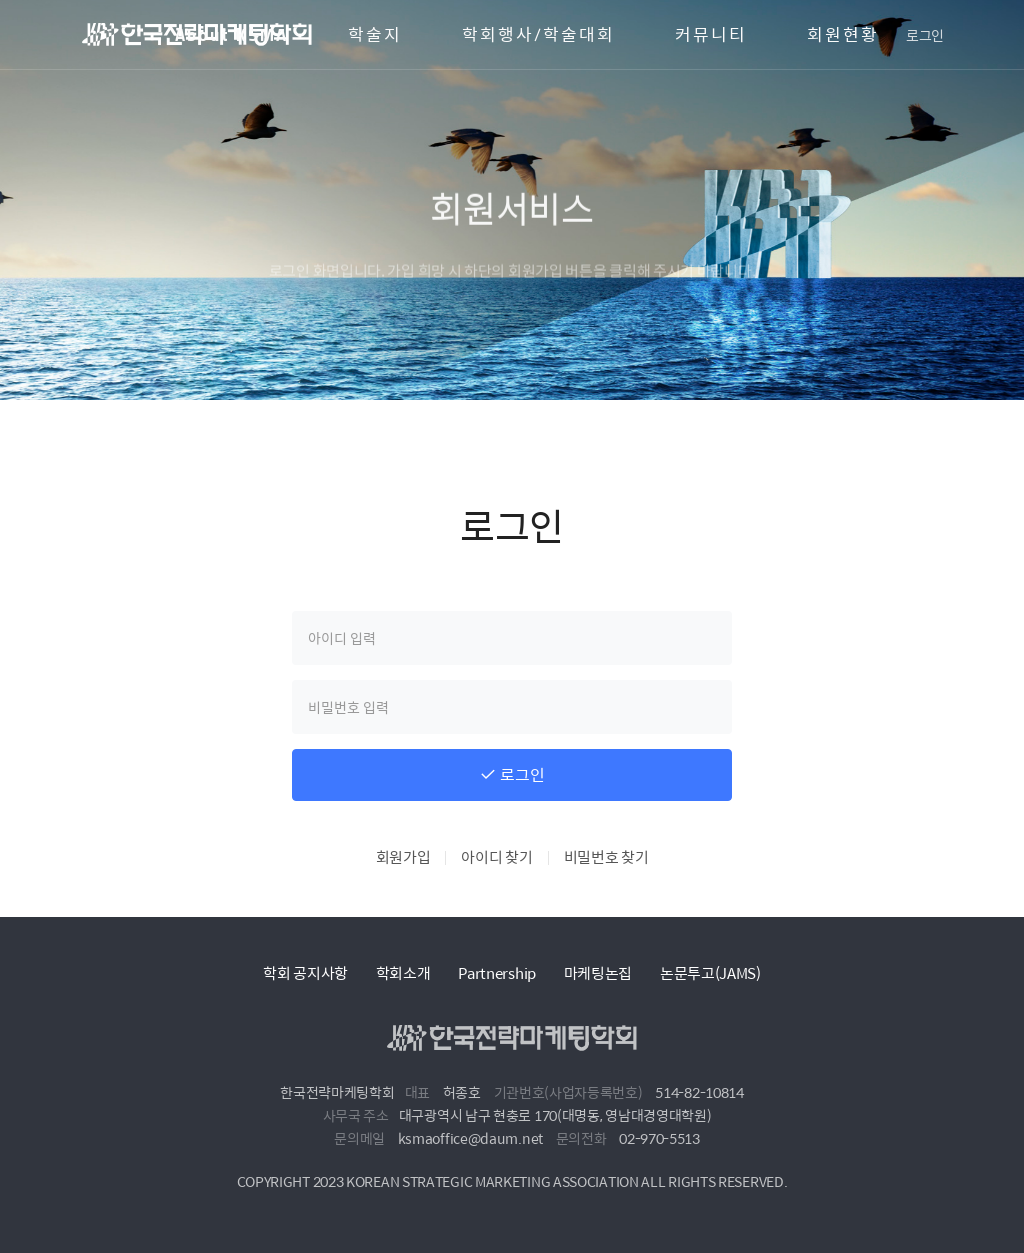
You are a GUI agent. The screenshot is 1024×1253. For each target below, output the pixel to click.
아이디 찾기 (496, 856)
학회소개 (403, 972)
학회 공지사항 (305, 972)
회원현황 (843, 35)
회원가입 (403, 856)
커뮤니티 (711, 35)
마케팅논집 (598, 972)
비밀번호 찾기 (606, 856)
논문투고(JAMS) (710, 972)
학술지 (375, 35)
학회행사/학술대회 (538, 35)
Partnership (497, 972)
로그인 (925, 35)
